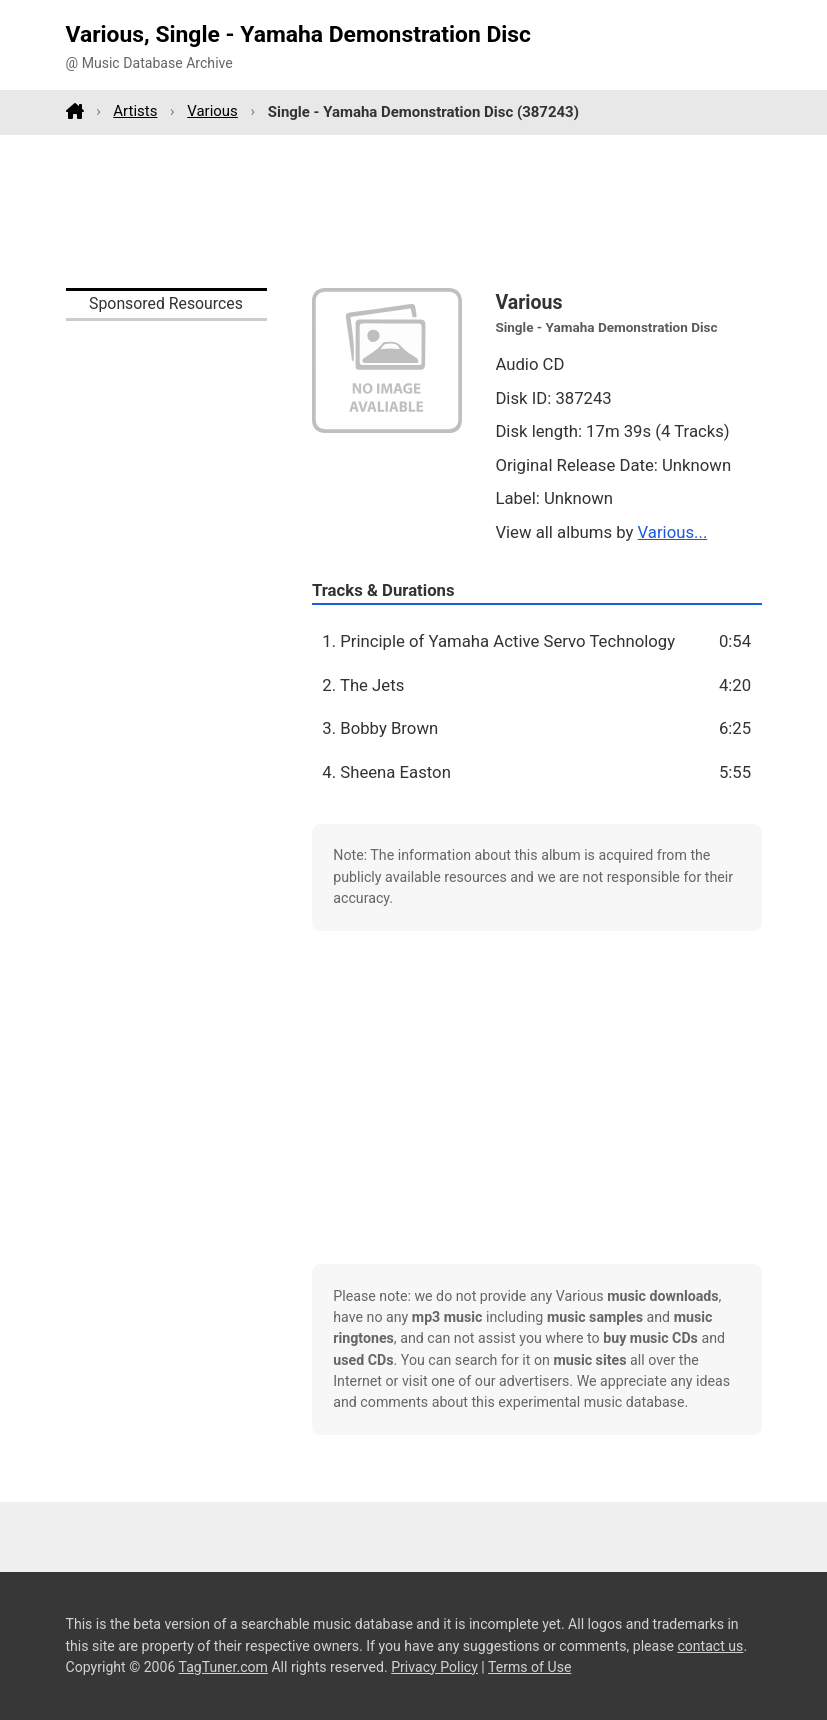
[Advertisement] (414, 211)
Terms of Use (529, 1667)
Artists (135, 111)
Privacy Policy (434, 1667)
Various (212, 111)
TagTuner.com (223, 1667)
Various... (673, 532)
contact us (710, 1646)
